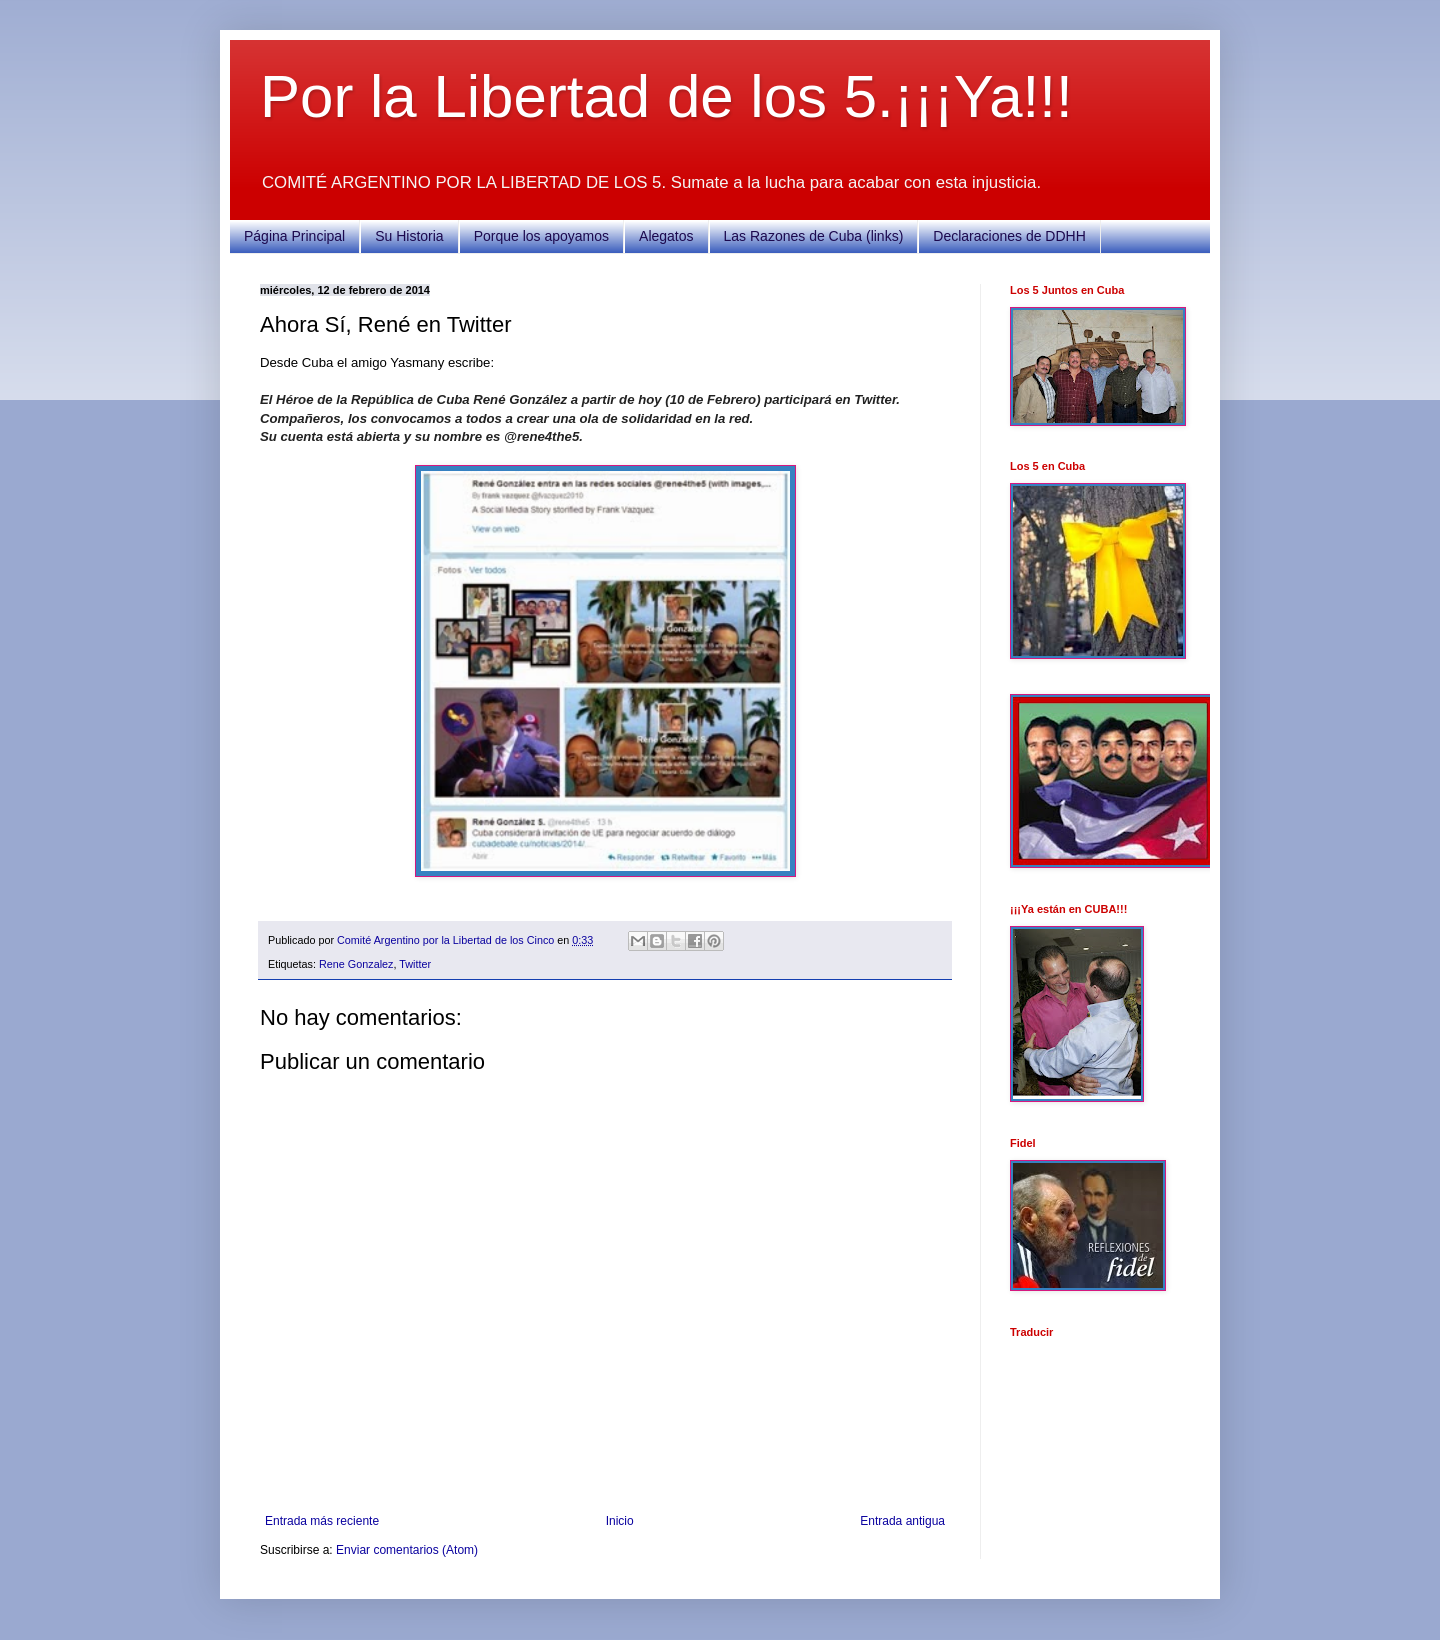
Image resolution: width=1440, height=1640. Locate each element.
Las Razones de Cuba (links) (814, 236)
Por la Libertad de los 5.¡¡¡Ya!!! (666, 96)
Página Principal (294, 236)
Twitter (415, 964)
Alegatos (666, 236)
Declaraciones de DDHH (1009, 236)
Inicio (620, 1521)
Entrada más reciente (322, 1521)
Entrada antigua (902, 1521)
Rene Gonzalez (356, 964)
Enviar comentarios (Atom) (407, 1550)
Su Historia (409, 236)
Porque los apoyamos (541, 236)
